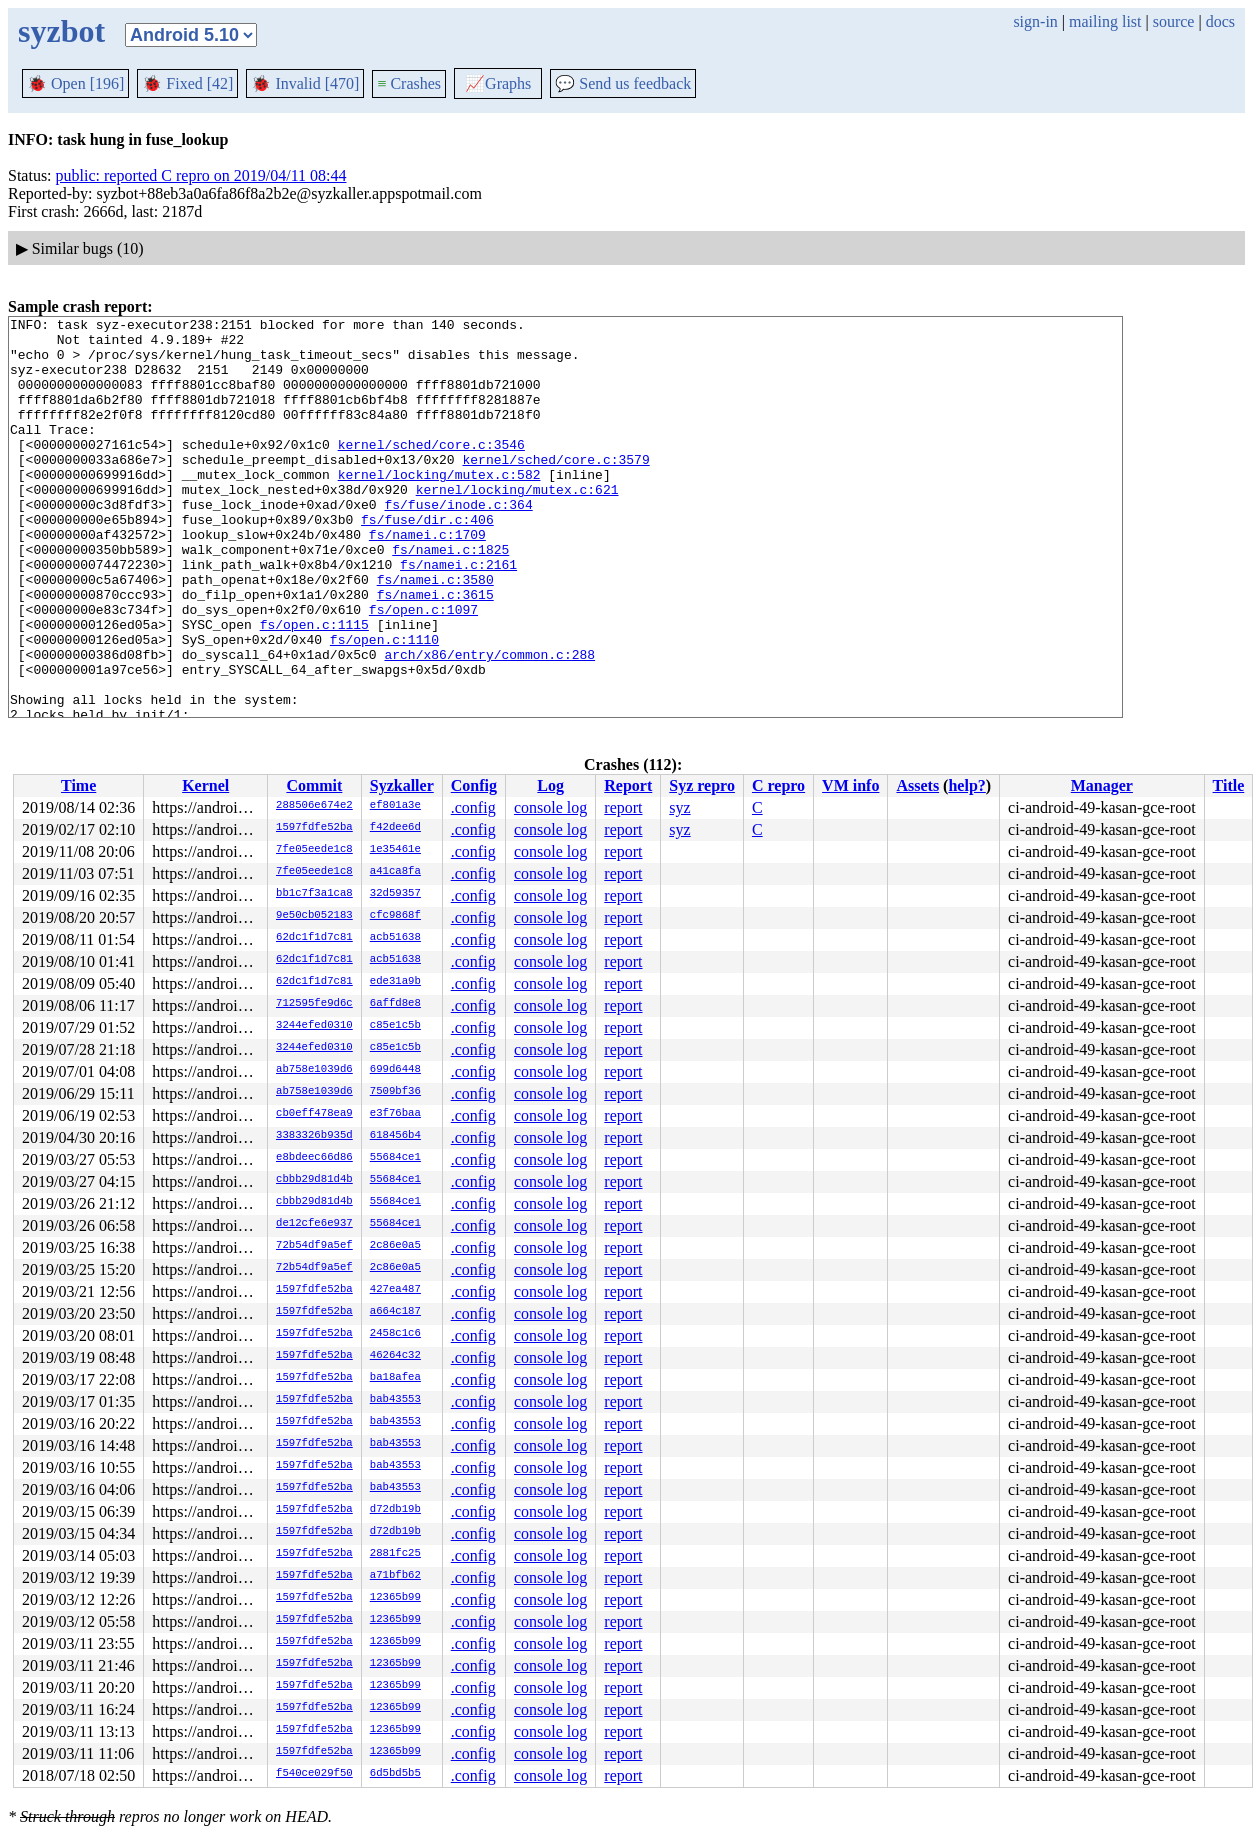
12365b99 (395, 1598)
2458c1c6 (395, 1334)
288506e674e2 (314, 806)
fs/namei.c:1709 (427, 579)
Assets (917, 785)
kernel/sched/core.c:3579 (555, 489)
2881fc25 (395, 1554)
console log (550, 807)
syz (679, 807)
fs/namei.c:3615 (435, 651)
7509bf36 (395, 1092)
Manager (1102, 785)
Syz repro (702, 785)
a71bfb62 (395, 1576)
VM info (850, 785)
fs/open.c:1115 (314, 687)
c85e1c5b (395, 1026)
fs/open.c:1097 (423, 669)
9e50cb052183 (314, 916)
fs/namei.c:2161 (458, 615)
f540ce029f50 (314, 1774)
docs (1220, 21)
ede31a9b (395, 982)
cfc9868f (395, 916)
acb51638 (395, 938)
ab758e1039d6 (314, 1070)
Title (1229, 785)
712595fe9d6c (314, 1004)
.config (473, 807)
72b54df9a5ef (314, 1246)
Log (550, 785)
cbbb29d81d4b (314, 1180)
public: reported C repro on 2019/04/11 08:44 (201, 175)
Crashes (409, 83)
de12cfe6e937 (314, 1224)
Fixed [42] (187, 83)
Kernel (205, 785)
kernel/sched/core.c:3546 (431, 471)
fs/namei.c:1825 (450, 597)
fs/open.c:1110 (384, 705)
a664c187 (395, 1312)
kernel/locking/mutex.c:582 (439, 507)
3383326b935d (314, 1136)
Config (474, 785)
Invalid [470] (305, 83)
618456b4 (395, 1136)
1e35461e (395, 850)
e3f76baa (395, 1114)
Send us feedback (623, 83)
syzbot (61, 31)
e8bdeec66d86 (314, 1158)
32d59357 (395, 894)
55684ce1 (395, 1158)
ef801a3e (395, 806)
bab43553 (395, 1400)
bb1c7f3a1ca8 (314, 894)
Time (78, 785)
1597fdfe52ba (314, 828)
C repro (778, 785)
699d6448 (395, 1070)
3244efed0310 (314, 1026)
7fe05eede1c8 (314, 850)
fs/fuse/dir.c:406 (427, 561)
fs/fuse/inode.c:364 (458, 543)
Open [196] (75, 83)
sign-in (1035, 21)
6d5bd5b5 (395, 1774)
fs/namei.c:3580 (435, 633)
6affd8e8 (395, 1004)
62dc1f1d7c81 (314, 938)
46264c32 (395, 1356)
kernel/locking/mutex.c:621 (517, 525)
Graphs (498, 83)
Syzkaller (402, 785)
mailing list (1105, 21)
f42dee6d (395, 828)
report (623, 807)
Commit (314, 785)
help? (966, 785)
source (1174, 21)
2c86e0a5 (395, 1246)
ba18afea (395, 1378)
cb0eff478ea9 (314, 1114)
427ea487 (395, 1290)
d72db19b (395, 1510)
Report (628, 785)
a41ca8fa (395, 872)
